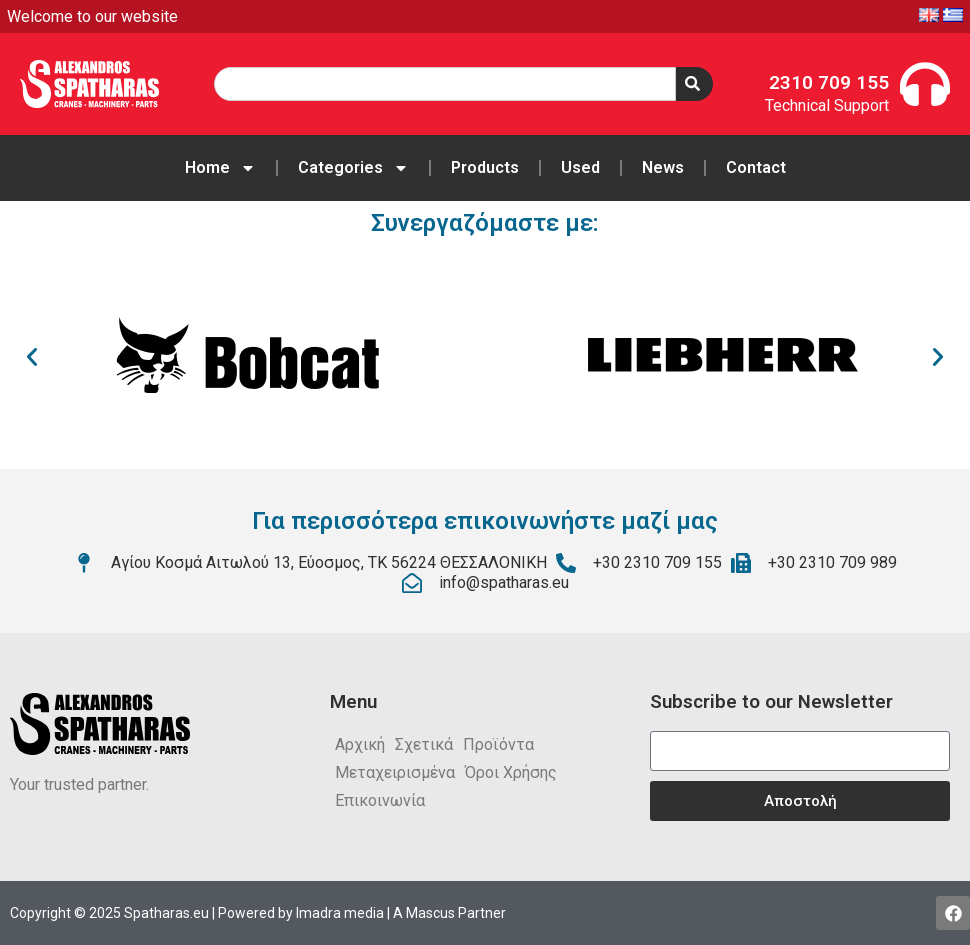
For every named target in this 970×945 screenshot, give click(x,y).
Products (485, 167)
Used (580, 167)
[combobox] (445, 84)
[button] (32, 357)
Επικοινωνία (380, 800)
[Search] (694, 84)
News (663, 167)
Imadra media (340, 913)
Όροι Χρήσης (511, 772)
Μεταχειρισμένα (395, 772)
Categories (353, 168)
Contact (756, 167)
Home (220, 168)
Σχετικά (424, 744)
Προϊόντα (498, 744)
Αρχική (360, 744)
